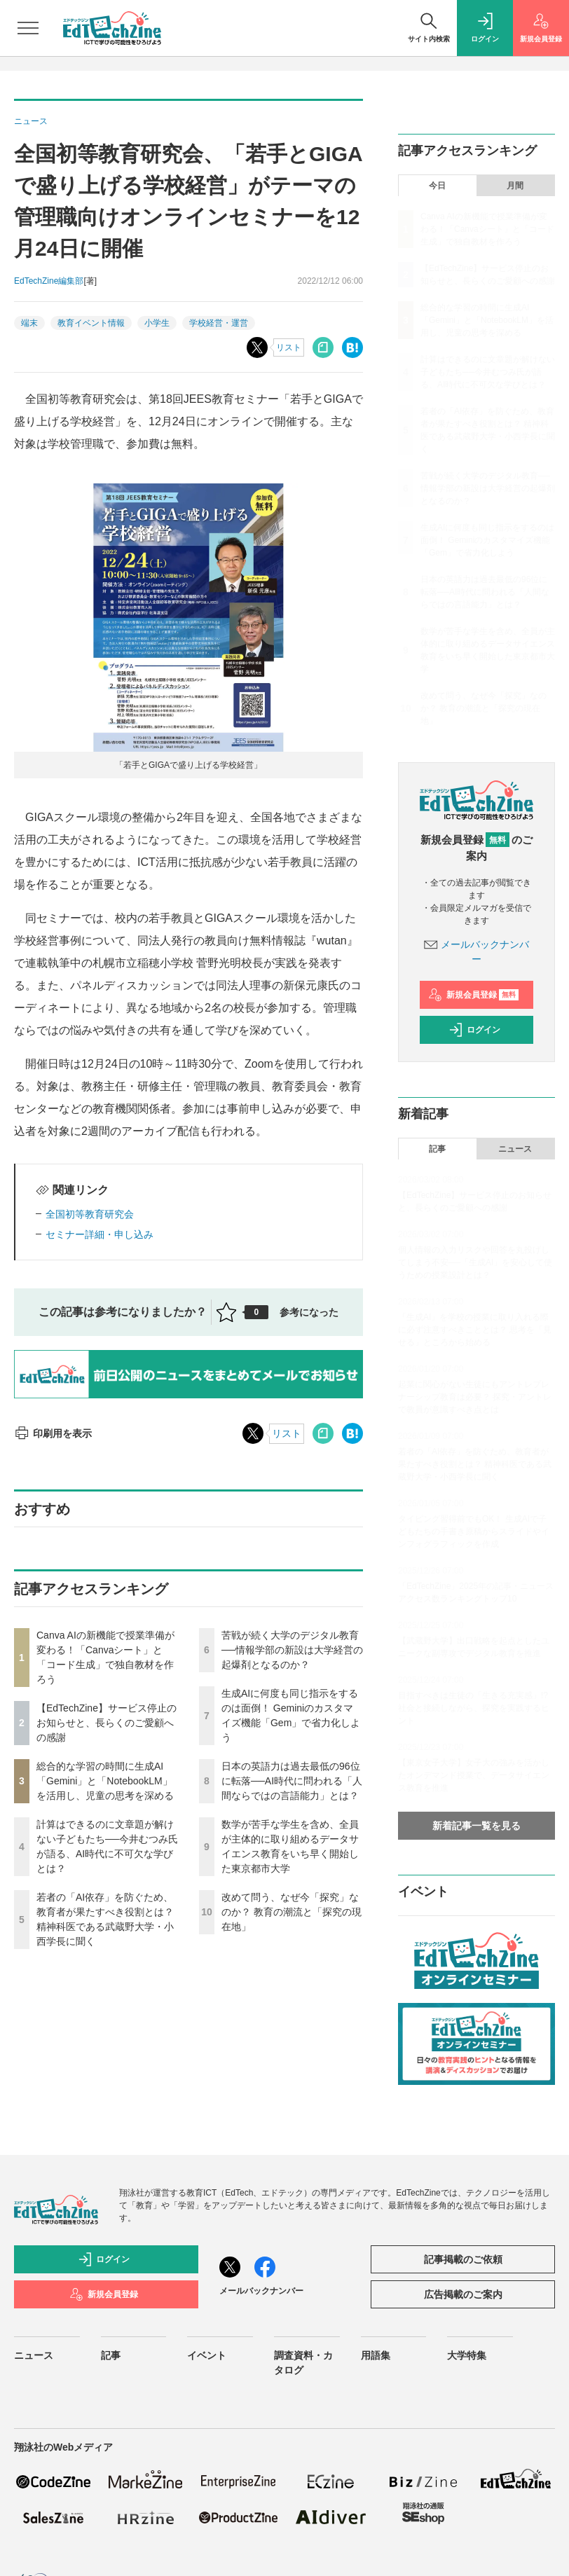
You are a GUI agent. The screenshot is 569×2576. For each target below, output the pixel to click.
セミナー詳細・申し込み (99, 1234)
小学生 (157, 323)
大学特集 (466, 2355)
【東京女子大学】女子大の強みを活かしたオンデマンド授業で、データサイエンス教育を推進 (473, 1775)
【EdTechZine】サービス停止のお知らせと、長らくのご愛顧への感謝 (106, 1722)
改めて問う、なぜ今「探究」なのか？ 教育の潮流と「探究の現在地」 (291, 1912)
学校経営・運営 (218, 323)
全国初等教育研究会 (90, 1214)
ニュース (515, 1149)
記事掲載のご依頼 (463, 2259)
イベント (206, 2355)
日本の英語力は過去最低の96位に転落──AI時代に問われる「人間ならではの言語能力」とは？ (291, 1781)
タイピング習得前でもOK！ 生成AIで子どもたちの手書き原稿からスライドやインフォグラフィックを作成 (473, 1531)
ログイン (474, 1030)
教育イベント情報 (91, 323)
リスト (288, 347)
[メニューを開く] (28, 28)
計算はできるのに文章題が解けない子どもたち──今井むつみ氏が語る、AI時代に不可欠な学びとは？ (487, 372)
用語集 (375, 2355)
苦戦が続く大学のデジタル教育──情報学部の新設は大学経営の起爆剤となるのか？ (292, 1650)
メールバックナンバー (261, 2291)
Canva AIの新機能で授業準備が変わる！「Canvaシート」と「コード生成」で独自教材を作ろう (487, 229)
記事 (437, 1149)
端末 (29, 323)
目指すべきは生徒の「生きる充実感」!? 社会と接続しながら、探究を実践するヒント (473, 1708)
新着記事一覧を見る (476, 1825)
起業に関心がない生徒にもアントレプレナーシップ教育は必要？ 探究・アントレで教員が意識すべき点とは (474, 1396)
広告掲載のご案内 (463, 2294)
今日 (437, 186)
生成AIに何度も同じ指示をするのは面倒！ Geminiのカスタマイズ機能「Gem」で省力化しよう (487, 540)
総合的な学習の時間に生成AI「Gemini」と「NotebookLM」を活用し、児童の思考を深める (105, 1781)
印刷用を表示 (53, 1433)
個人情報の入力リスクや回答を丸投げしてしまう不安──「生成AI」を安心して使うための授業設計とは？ (475, 1262)
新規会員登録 (473, 995)
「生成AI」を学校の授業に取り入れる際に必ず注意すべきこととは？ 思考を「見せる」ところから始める (474, 1329)
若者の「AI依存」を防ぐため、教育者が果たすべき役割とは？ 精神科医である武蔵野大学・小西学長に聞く (474, 1464)
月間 (515, 186)
